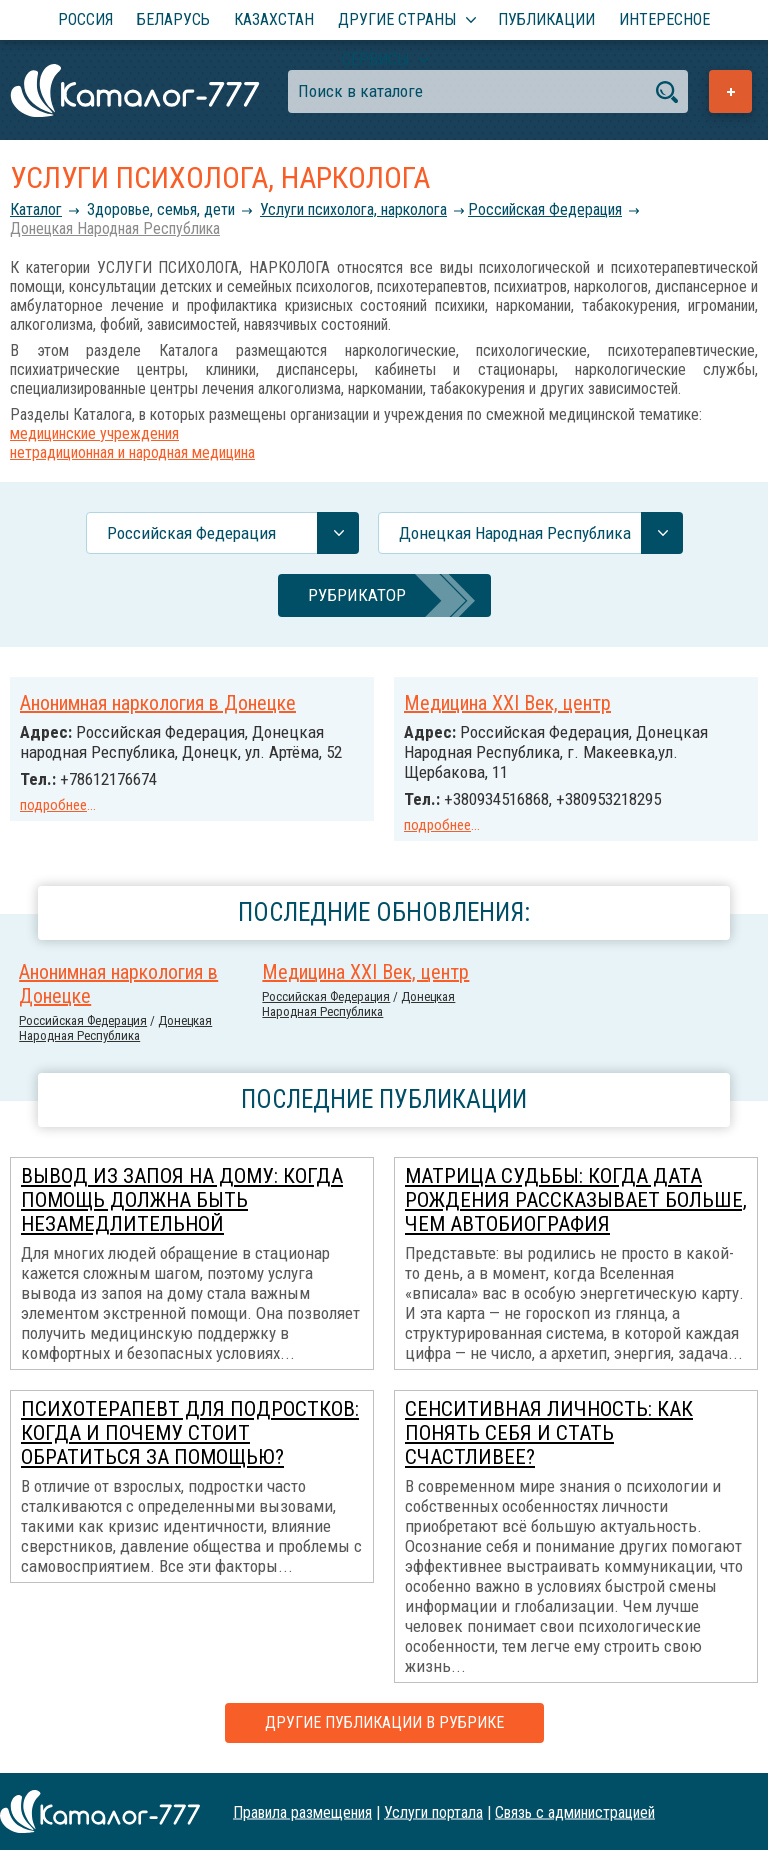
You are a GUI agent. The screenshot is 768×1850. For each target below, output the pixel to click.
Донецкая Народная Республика (115, 228)
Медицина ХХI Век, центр (507, 703)
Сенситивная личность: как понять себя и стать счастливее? (549, 1433)
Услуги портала (433, 1811)
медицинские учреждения (94, 433)
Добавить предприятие (730, 91)
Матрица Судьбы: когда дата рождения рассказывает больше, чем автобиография (576, 1200)
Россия (85, 19)
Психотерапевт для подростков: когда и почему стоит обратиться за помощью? (190, 1433)
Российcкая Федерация (545, 209)
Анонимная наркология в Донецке (158, 703)
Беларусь (173, 19)
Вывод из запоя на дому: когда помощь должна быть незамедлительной (182, 1200)
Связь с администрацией (575, 1811)
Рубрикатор (357, 595)
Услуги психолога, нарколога (353, 209)
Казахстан (274, 19)
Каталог (36, 209)
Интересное (664, 19)
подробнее (53, 805)
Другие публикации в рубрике (384, 1722)
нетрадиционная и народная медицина (132, 452)
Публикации (546, 19)
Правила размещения (302, 1811)
